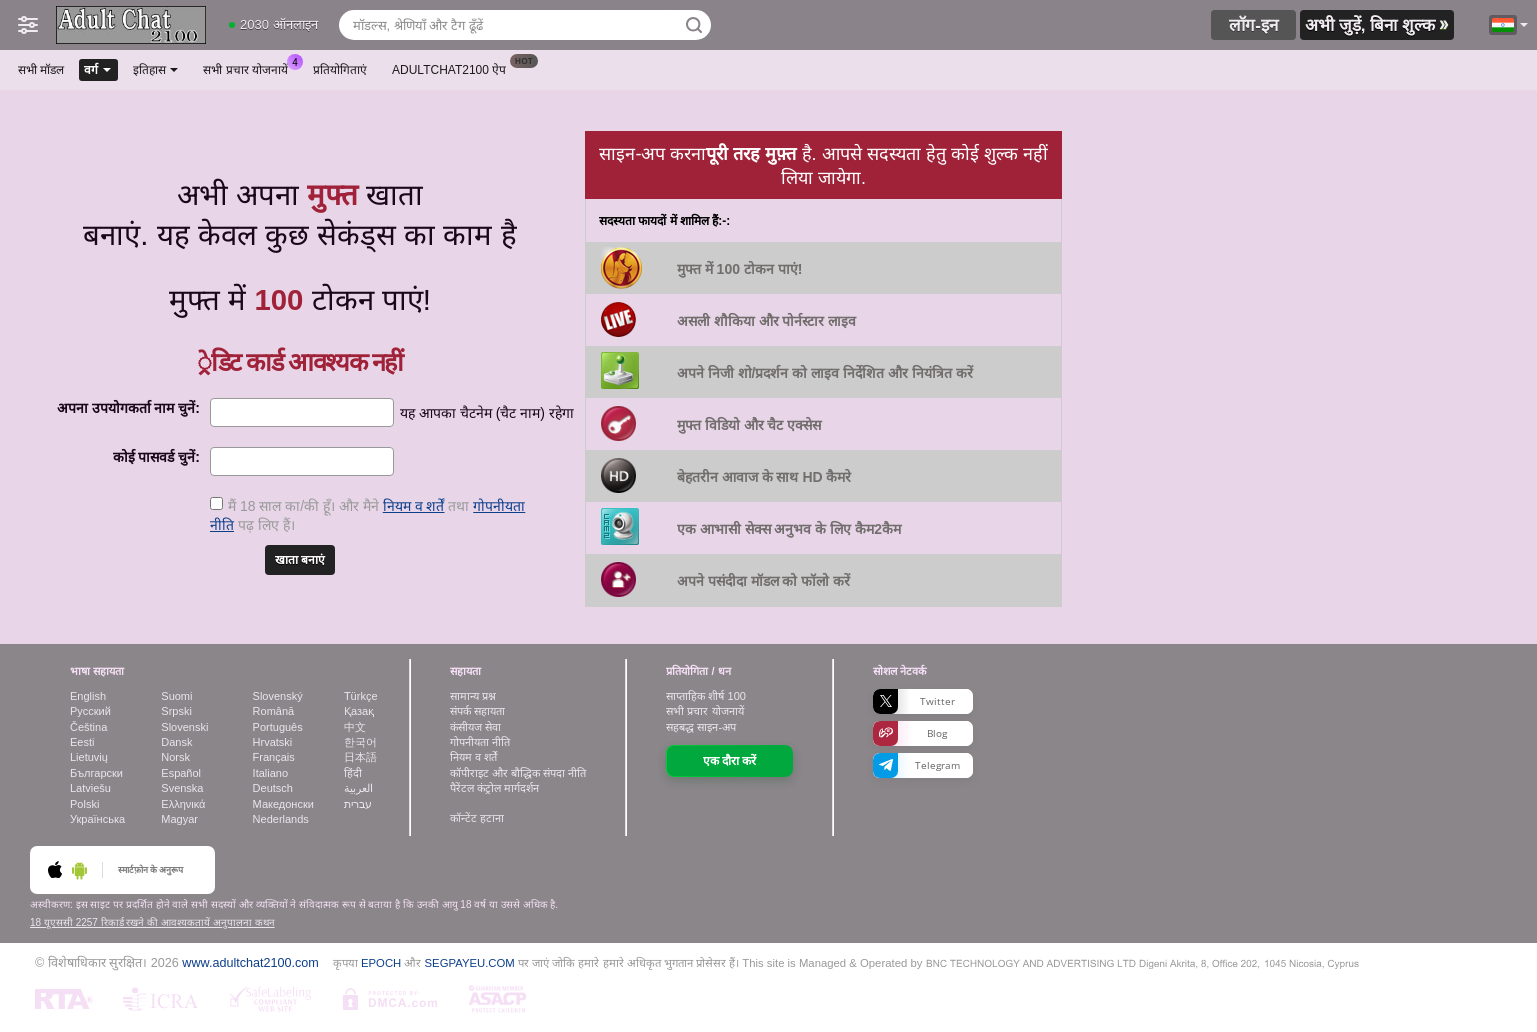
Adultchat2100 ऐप (454, 68)
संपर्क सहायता (477, 711)
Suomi (176, 696)
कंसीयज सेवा (475, 727)
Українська (97, 819)
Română (274, 711)
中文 (355, 727)
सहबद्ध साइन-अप (701, 727)
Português (278, 727)
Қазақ (359, 711)
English (88, 696)
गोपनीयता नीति (480, 742)
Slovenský (278, 696)
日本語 (360, 757)
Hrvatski (273, 742)
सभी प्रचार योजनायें (250, 68)
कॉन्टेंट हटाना (477, 818)
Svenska (182, 788)
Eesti (82, 742)
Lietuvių (89, 757)
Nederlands (281, 819)
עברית (358, 804)
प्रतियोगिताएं (340, 70)
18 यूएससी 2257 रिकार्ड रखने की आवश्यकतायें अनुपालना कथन (152, 922)
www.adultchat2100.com (250, 963)
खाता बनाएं (300, 560)
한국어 (360, 742)
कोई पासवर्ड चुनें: (156, 457)
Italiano (270, 773)
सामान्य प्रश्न (473, 696)
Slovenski (184, 727)
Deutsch (273, 788)
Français (274, 757)
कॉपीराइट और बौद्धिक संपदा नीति (518, 773)
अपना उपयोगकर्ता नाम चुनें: (128, 408)
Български (96, 773)
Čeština (88, 727)
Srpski (176, 711)
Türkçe (361, 696)
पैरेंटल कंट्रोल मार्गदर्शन (494, 788)
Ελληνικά (183, 804)
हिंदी (353, 773)
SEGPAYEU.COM (470, 963)
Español (181, 773)
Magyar (179, 819)
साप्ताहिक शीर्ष (705, 696)
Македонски (283, 804)
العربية (358, 788)
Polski (84, 804)
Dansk (176, 742)
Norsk (175, 757)
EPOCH (381, 963)
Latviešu (90, 788)
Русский (90, 711)
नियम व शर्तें (414, 506)
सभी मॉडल (41, 70)
